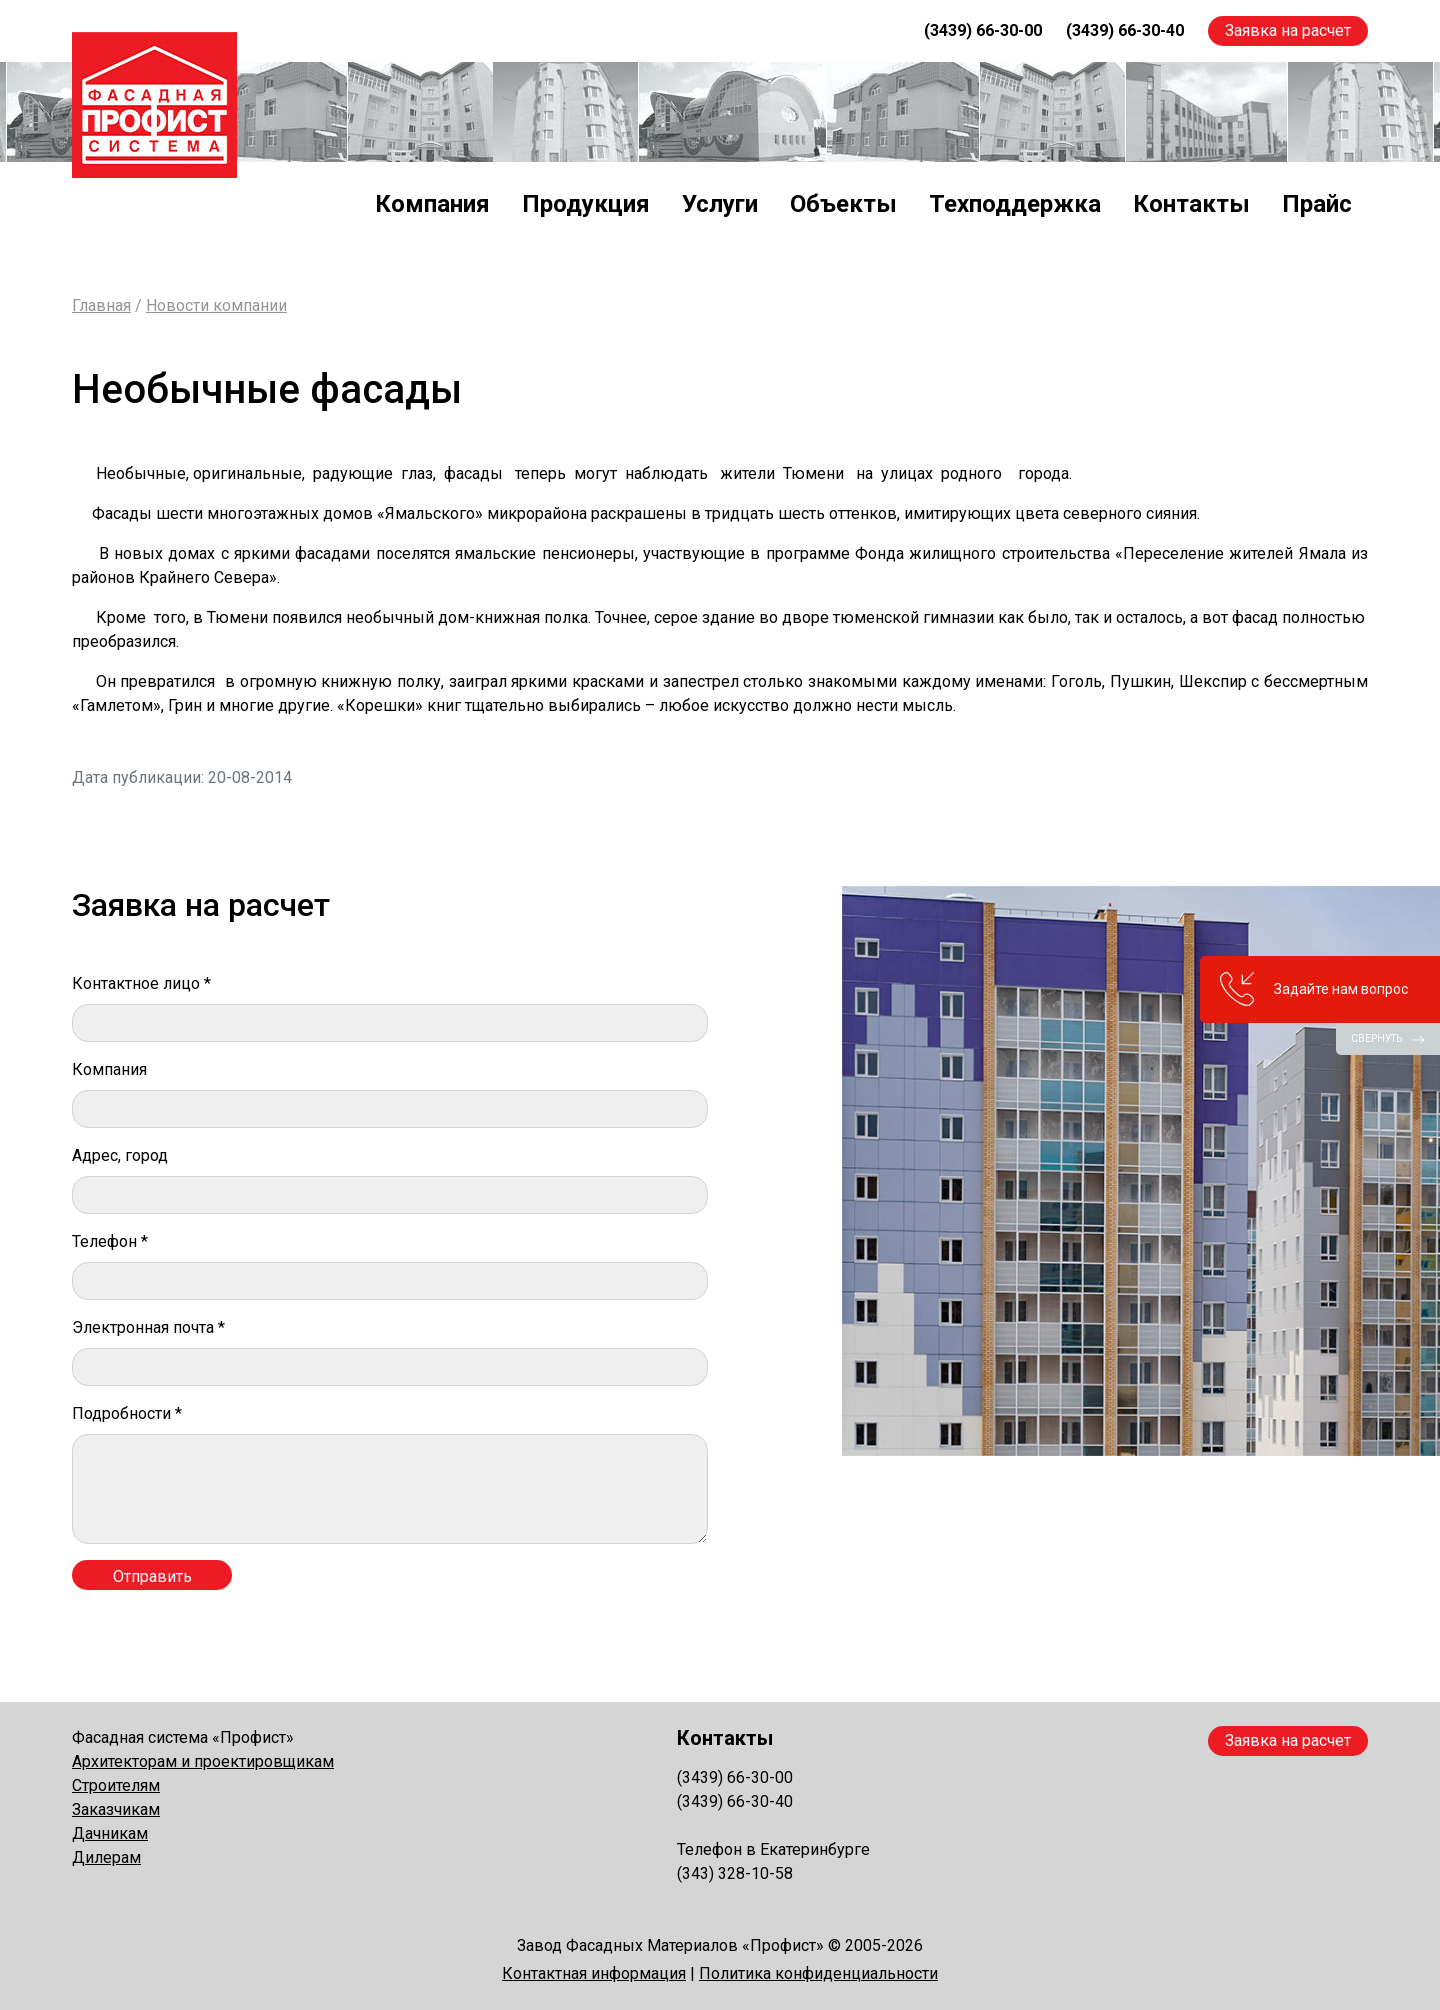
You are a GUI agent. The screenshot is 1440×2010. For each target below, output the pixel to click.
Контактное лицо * (141, 983)
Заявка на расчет (1288, 30)
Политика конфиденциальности (818, 1973)
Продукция (586, 204)
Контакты (1191, 204)
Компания (432, 204)
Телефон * (110, 1241)
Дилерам (106, 1857)
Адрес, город (120, 1155)
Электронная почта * (148, 1327)
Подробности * (127, 1413)
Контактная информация (594, 1973)
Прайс (1317, 204)
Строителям (116, 1785)
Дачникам (110, 1833)
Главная (101, 305)
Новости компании (216, 305)
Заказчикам (116, 1809)
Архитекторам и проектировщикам (203, 1761)
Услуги (720, 204)
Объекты (843, 204)
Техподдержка (1015, 204)
